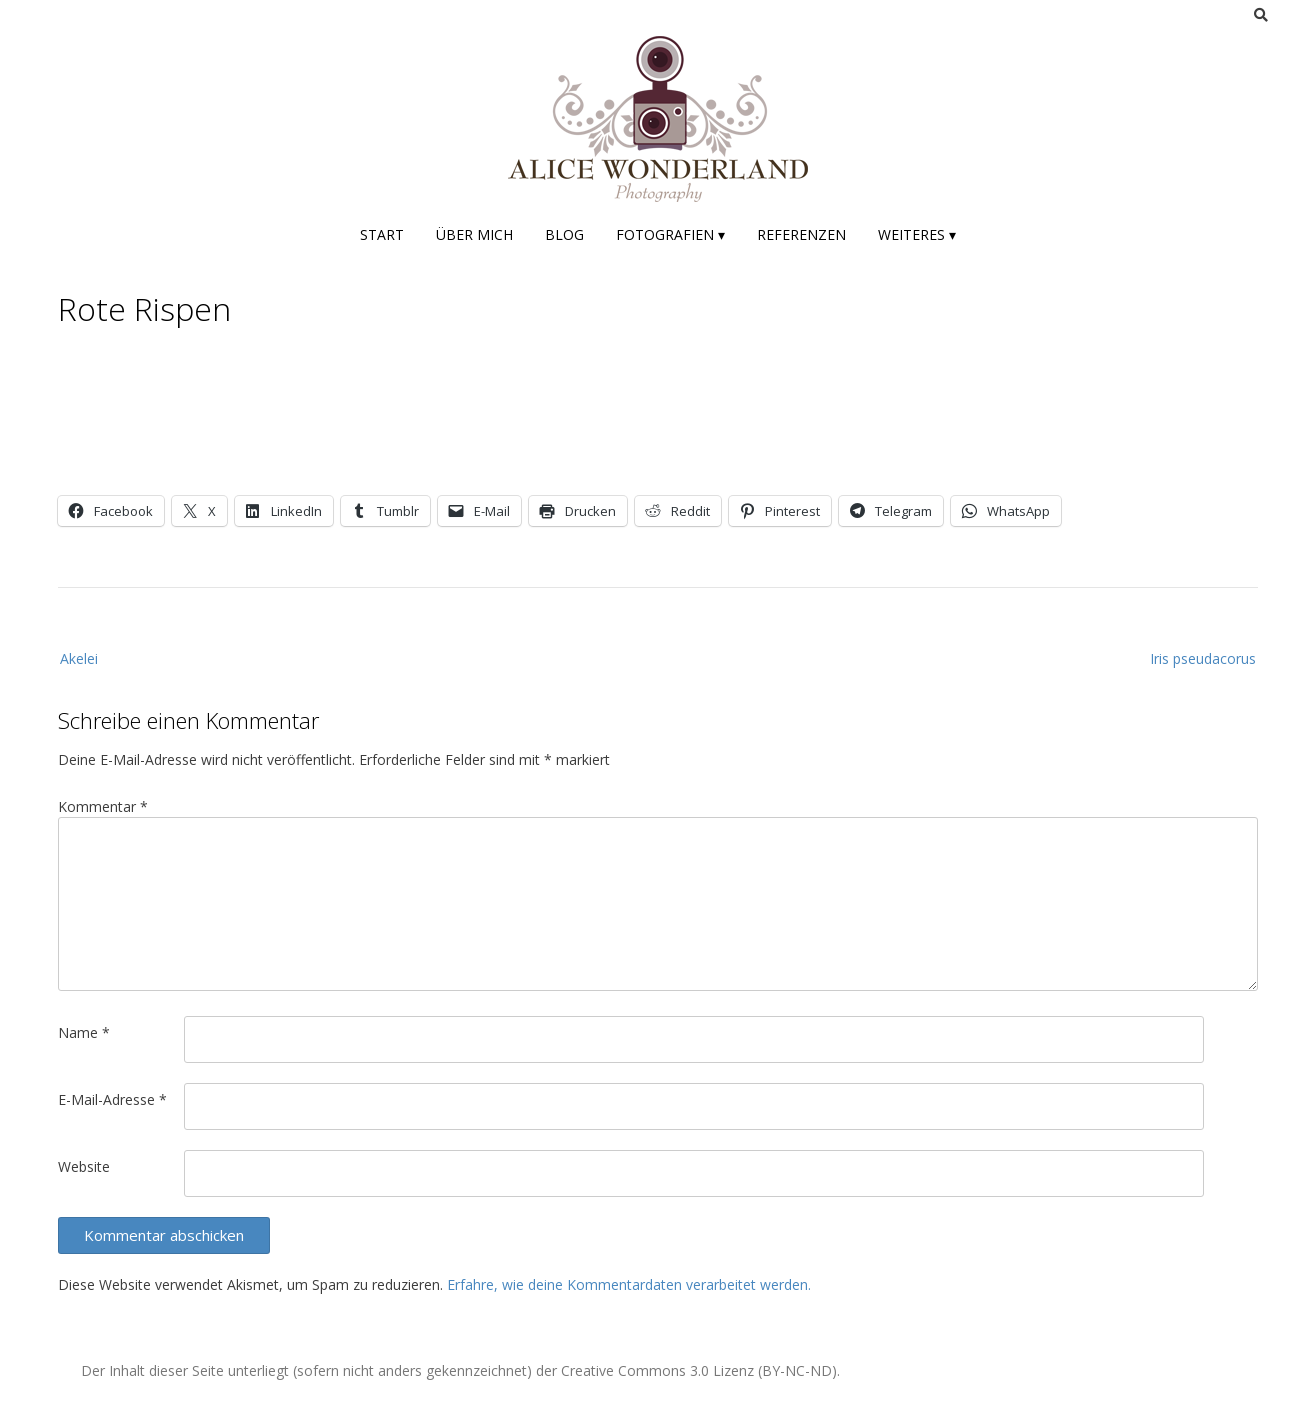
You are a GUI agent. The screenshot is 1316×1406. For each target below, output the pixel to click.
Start (382, 234)
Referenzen (801, 234)
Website (84, 1166)
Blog (564, 234)
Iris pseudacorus (1203, 658)
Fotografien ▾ (670, 234)
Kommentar (103, 806)
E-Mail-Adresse (112, 1099)
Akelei (79, 658)
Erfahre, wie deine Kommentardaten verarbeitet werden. (629, 1284)
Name (84, 1032)
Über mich (474, 234)
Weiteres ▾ (917, 234)
